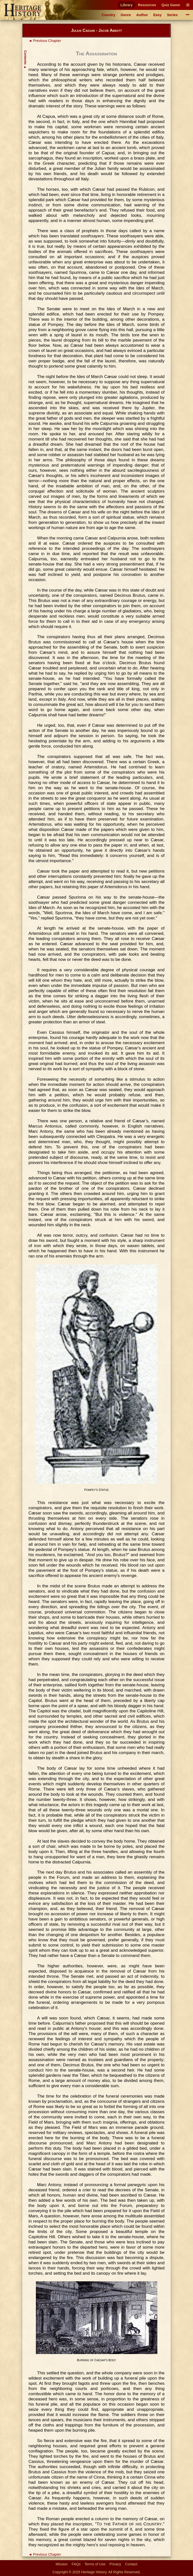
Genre (126, 15)
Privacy (115, 2564)
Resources (147, 5)
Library (127, 5)
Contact (131, 2564)
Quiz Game (170, 5)
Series (172, 15)
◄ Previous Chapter (44, 41)
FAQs (76, 2564)
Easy (157, 15)
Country (108, 15)
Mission (62, 2564)
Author (142, 15)
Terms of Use (95, 2564)
